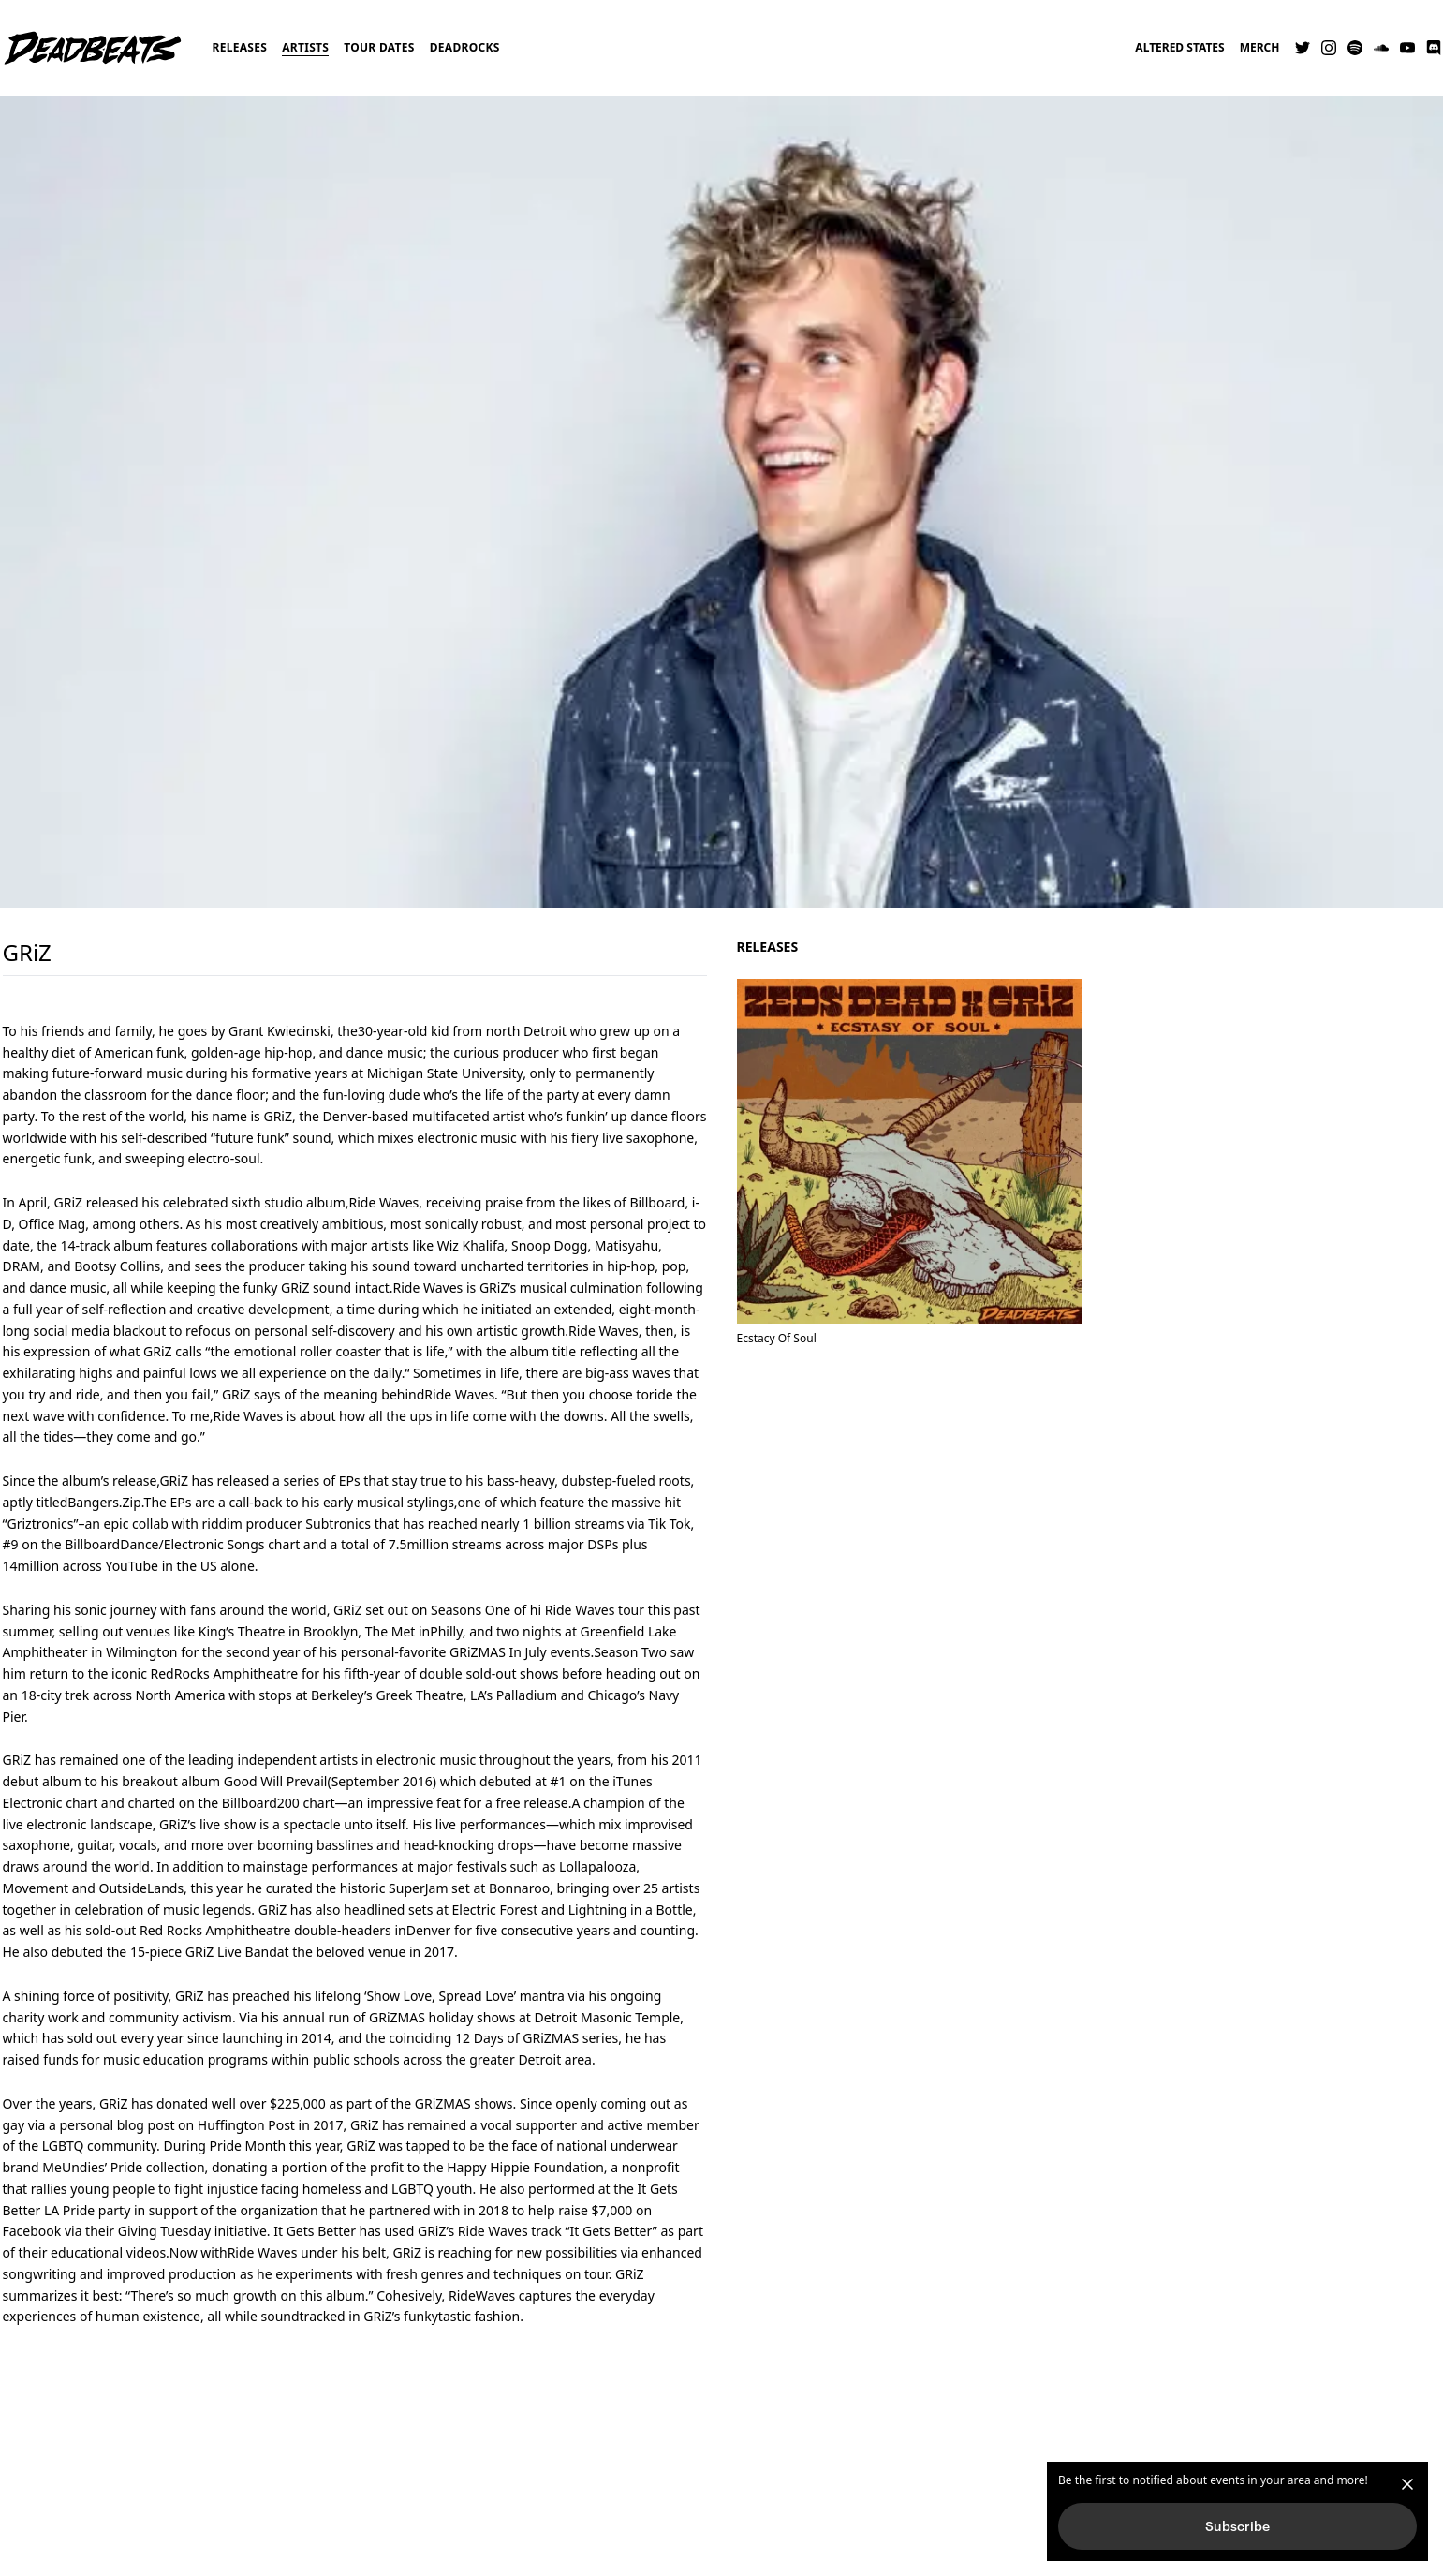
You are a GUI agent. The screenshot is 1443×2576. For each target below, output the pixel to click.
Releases (240, 47)
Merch (1260, 47)
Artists (305, 47)
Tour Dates (379, 47)
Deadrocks (465, 47)
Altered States (1179, 47)
